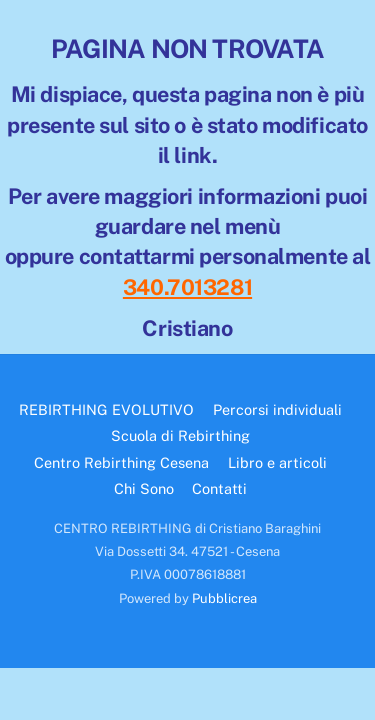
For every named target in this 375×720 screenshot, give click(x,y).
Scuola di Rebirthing (180, 435)
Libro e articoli (277, 462)
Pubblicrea (224, 598)
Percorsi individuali (277, 409)
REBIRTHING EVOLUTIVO (106, 409)
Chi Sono (144, 488)
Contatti (219, 488)
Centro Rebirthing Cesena (121, 462)
